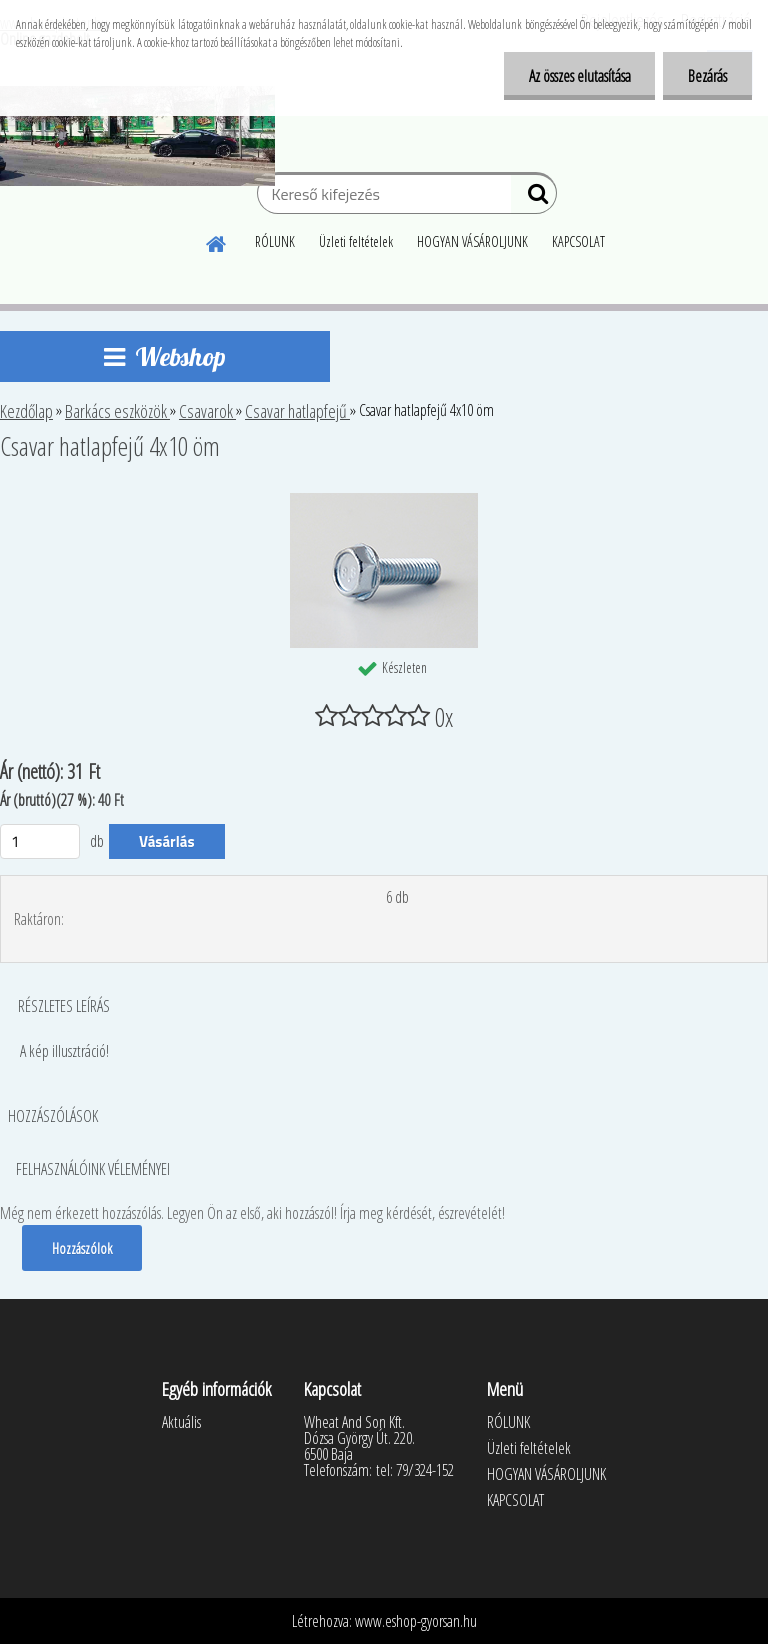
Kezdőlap (26, 411)
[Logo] (137, 136)
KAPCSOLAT (578, 241)
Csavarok (207, 411)
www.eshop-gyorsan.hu (416, 1621)
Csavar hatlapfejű (297, 411)
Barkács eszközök (117, 411)
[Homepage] (217, 241)
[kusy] (40, 841)
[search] (533, 198)
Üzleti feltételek (356, 241)
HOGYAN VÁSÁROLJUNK (472, 241)
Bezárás (707, 76)
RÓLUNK (275, 241)
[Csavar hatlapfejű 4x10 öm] (384, 501)
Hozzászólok (82, 1248)
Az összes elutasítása (579, 76)
